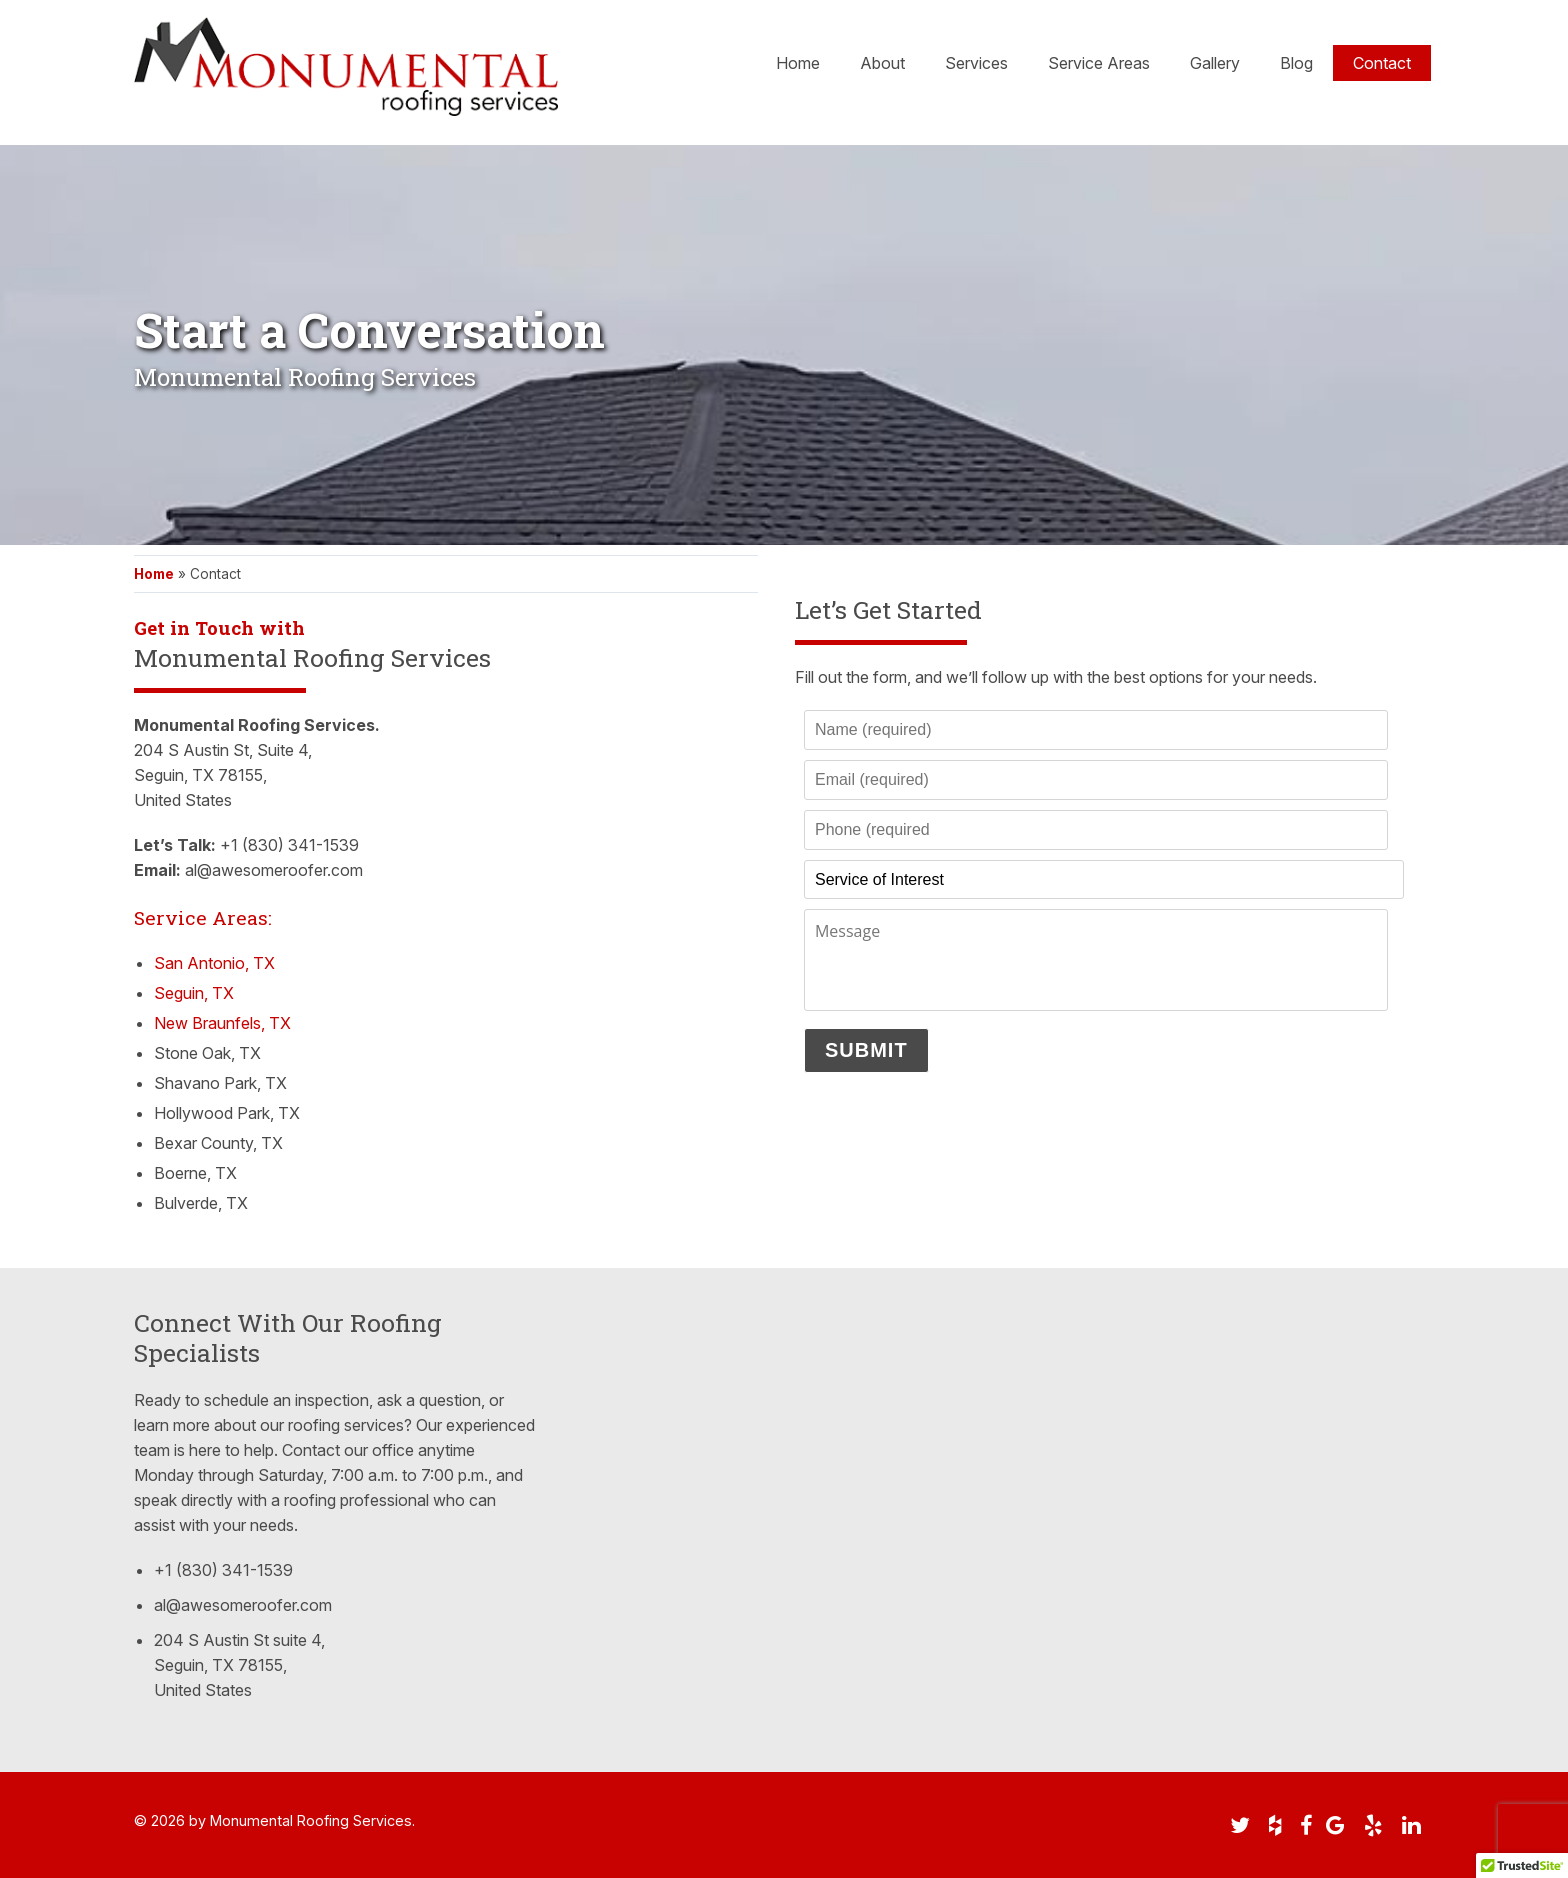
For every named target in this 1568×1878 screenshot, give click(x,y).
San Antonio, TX (214, 963)
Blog (1296, 66)
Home (798, 66)
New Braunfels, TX (222, 1023)
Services (976, 66)
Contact (1382, 66)
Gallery (1215, 66)
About (882, 66)
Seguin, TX (194, 993)
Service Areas (1099, 66)
